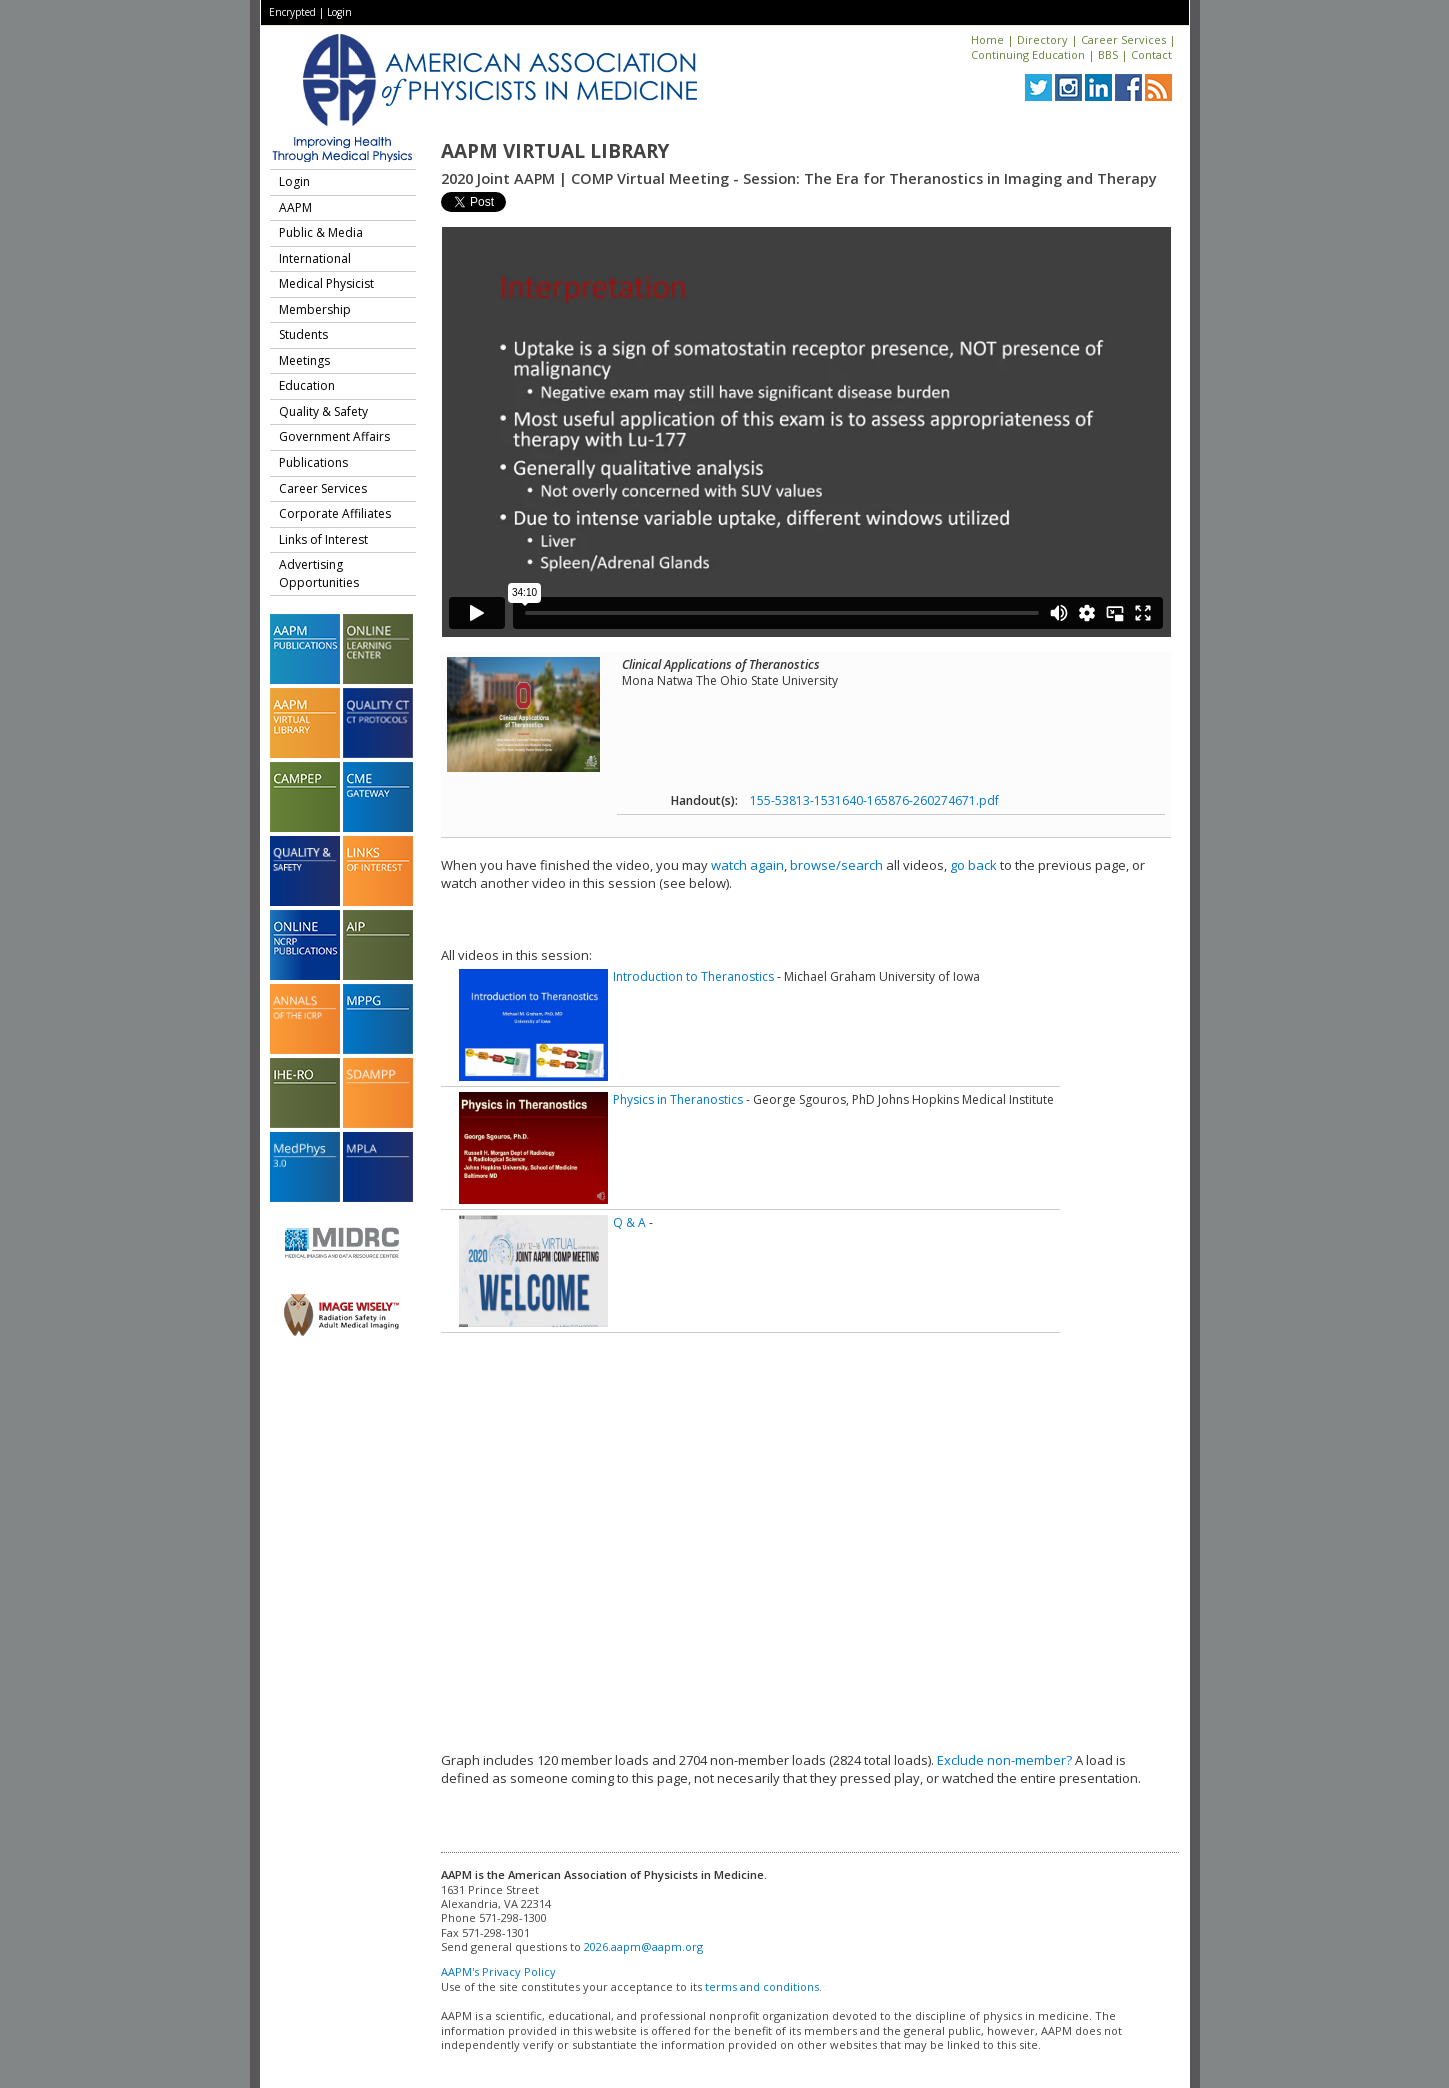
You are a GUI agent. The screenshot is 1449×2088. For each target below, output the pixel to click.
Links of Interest (323, 539)
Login (339, 12)
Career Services (1123, 39)
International (315, 258)
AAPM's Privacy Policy (498, 1971)
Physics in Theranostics (678, 1099)
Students (303, 334)
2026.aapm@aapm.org (643, 1946)
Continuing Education (1028, 54)
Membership (315, 309)
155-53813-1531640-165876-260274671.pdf (874, 800)
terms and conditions (762, 1986)
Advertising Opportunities (319, 573)
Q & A (629, 1222)
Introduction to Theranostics (693, 976)
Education (307, 385)
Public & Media (321, 232)
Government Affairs (334, 436)
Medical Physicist (326, 283)
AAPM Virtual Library (555, 151)
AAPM (295, 207)
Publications (313, 462)
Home (987, 39)
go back (973, 865)
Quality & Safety (323, 411)
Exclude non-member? (1004, 1760)
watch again (747, 865)
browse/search (836, 865)
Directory (1042, 39)
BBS (1108, 54)
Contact (1151, 54)
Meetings (304, 360)
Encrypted (292, 12)
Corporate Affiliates (335, 513)
